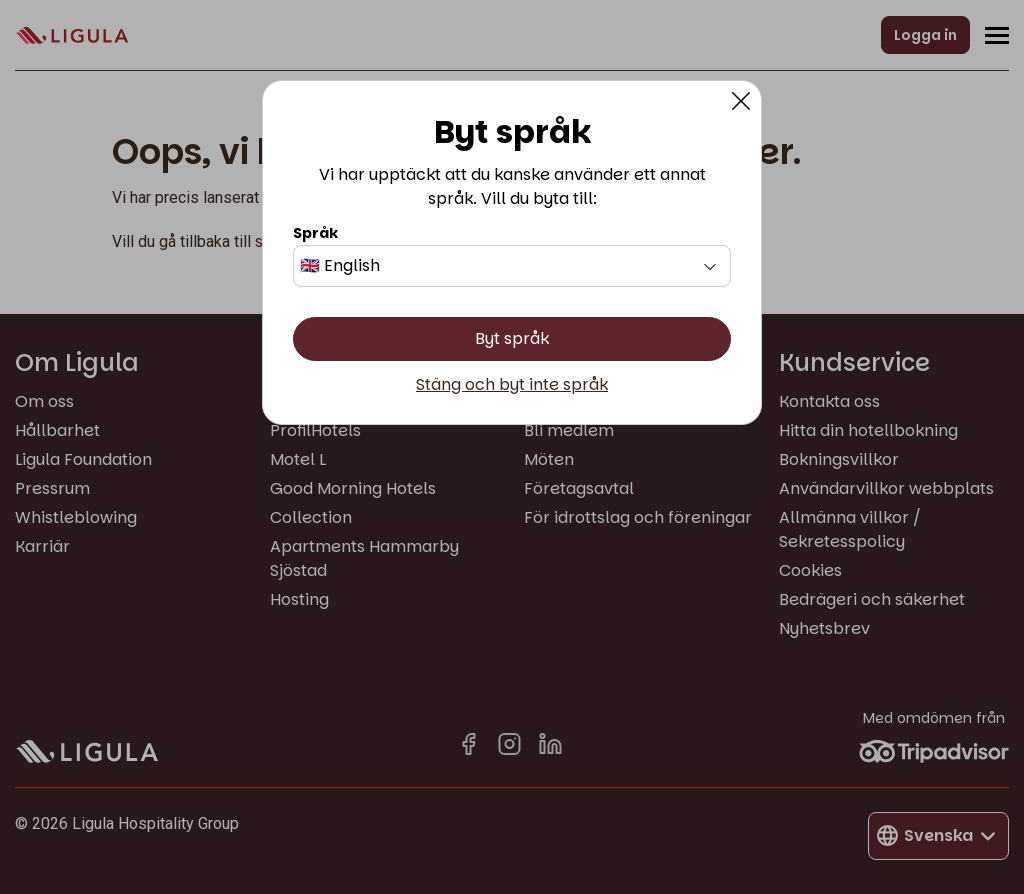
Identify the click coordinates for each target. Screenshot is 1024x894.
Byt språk (512, 338)
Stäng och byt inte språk (512, 385)
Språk (315, 233)
